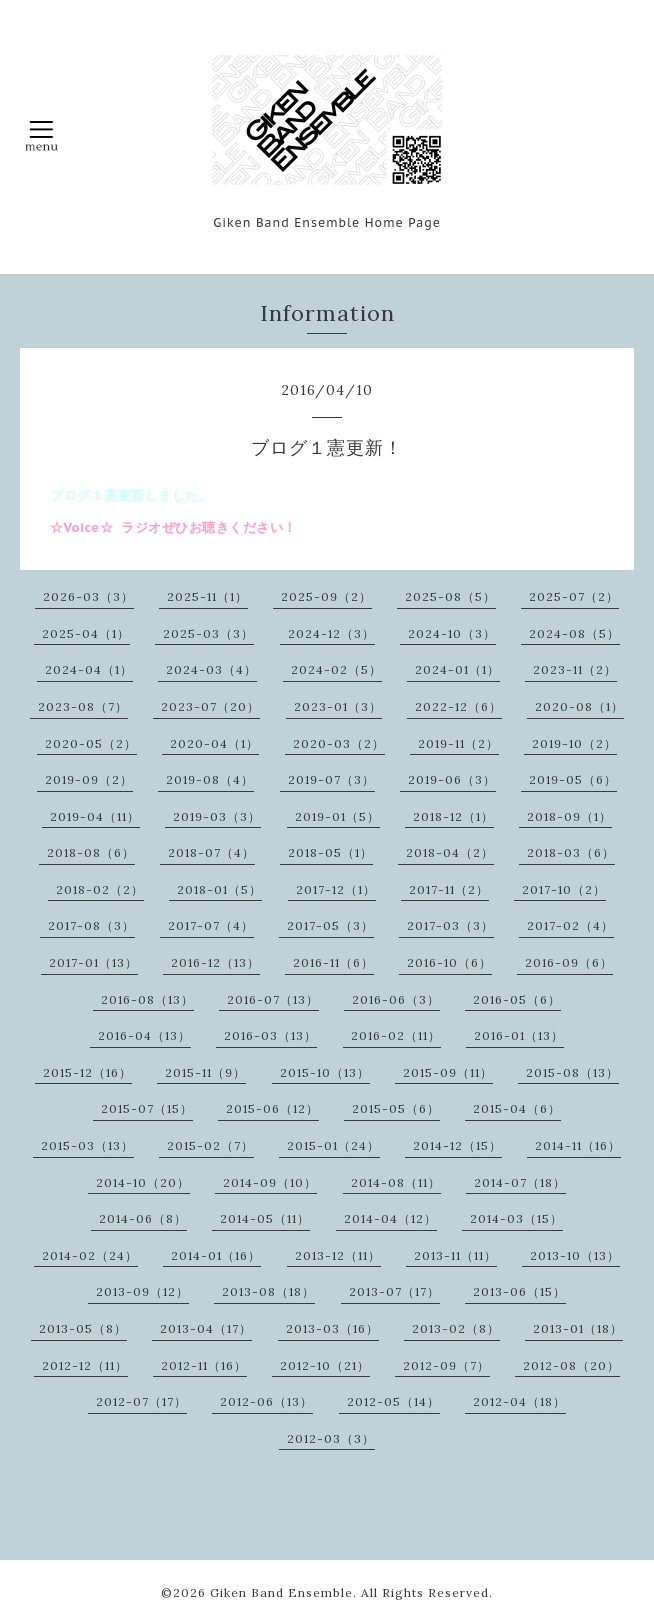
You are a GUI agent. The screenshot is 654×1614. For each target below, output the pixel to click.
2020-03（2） (339, 743)
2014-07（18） (520, 1182)
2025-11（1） (207, 596)
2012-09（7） (446, 1365)
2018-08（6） (91, 852)
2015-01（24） (333, 1145)
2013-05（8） (83, 1328)
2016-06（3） (396, 999)
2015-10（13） (325, 1072)
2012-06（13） (266, 1401)
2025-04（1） (86, 633)
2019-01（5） (337, 816)
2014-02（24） (90, 1255)
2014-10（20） (143, 1182)
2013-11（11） (455, 1255)
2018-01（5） (219, 889)
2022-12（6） (458, 706)
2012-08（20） (571, 1365)
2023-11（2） (575, 669)
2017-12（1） (336, 889)
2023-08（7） (83, 706)
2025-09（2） (326, 596)
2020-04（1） (214, 743)
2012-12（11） (85, 1365)
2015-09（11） (448, 1072)
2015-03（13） (87, 1145)
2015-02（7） (210, 1145)
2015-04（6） (517, 1108)
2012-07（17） (141, 1401)
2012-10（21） (325, 1365)
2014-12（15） (457, 1145)
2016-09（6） (569, 962)
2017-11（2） (449, 889)
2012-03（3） (331, 1438)
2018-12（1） (453, 816)
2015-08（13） (572, 1072)
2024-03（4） (211, 669)
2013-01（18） (578, 1328)
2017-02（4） (570, 925)
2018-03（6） (571, 852)
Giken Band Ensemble (281, 1592)
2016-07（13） (273, 999)
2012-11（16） (204, 1365)
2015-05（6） (396, 1108)
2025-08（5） (450, 596)
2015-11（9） (205, 1072)
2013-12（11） (338, 1255)
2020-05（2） (91, 743)
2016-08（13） (147, 999)
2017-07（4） (211, 925)
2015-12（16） (87, 1072)
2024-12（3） (331, 633)
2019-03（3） (217, 816)
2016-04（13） (144, 1035)
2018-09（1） (569, 816)
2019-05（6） (573, 779)
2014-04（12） (390, 1218)
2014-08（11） (396, 1182)
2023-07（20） (210, 706)
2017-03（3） (450, 925)
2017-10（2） (564, 889)
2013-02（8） (456, 1328)
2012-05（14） (393, 1401)
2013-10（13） (575, 1255)
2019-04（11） (95, 816)
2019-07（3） (331, 779)
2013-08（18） (268, 1291)
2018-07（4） (211, 852)
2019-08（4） (210, 779)
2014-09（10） (270, 1182)
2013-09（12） (142, 1291)
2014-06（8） (143, 1218)
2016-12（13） (215, 962)
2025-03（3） (208, 633)
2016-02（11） (396, 1035)
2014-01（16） (216, 1255)
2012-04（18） (519, 1401)
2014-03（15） (516, 1218)
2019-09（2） (89, 779)
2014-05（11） (265, 1218)
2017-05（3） (330, 925)
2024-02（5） (336, 669)
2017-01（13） (93, 962)
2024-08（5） (574, 633)
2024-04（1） (89, 669)
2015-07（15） (147, 1108)
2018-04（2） (450, 852)
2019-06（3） (452, 779)
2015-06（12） (272, 1108)
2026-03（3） (88, 596)
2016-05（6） (517, 999)
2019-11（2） (458, 743)
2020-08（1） (579, 706)
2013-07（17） (394, 1291)
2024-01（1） (457, 669)
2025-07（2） (574, 596)
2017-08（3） (91, 925)
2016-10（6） (449, 962)
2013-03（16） (332, 1328)
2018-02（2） (100, 889)
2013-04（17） (206, 1328)
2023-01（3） (338, 706)
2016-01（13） (519, 1035)
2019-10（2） (574, 743)
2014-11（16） (578, 1145)
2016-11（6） (333, 962)
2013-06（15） (519, 1291)
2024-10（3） (452, 633)
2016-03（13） (270, 1035)
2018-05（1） (330, 852)
